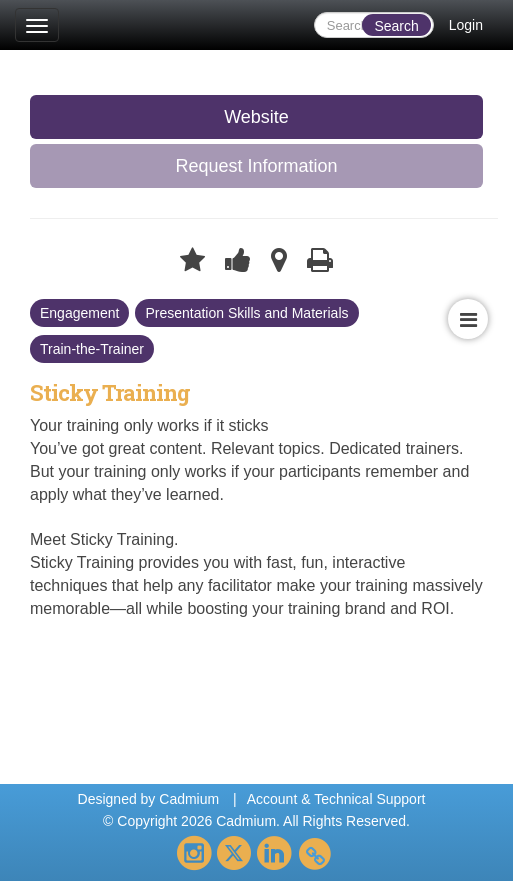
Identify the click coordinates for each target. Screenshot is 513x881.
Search (396, 26)
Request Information (256, 166)
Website (256, 117)
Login (466, 25)
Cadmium (189, 799)
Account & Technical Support (336, 799)
